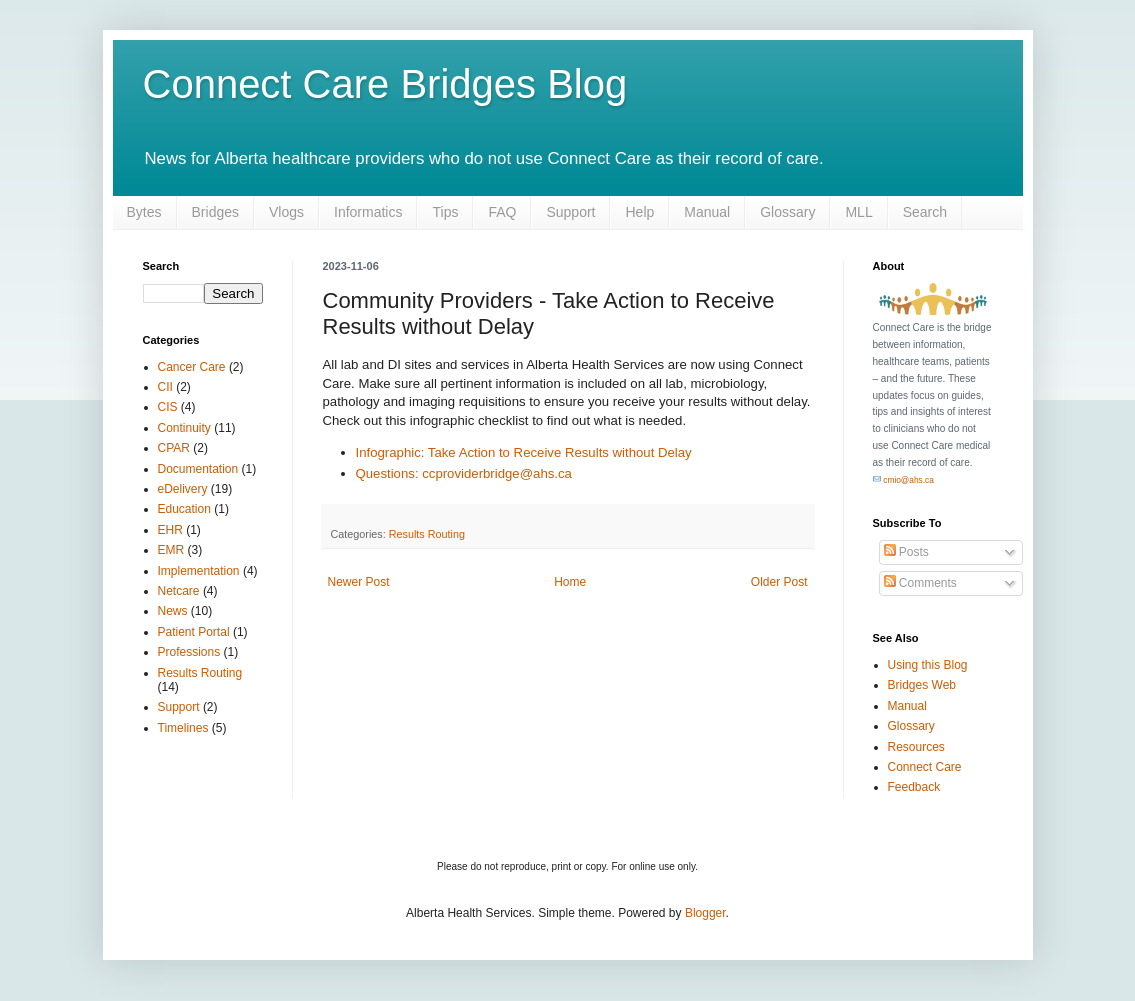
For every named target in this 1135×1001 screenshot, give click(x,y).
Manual (707, 212)
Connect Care (925, 767)
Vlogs (286, 212)
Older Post (779, 582)
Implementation (199, 571)
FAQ (502, 212)
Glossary (787, 212)
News (173, 611)
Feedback (914, 787)
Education (184, 509)
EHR (170, 530)
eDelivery (183, 489)
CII (165, 387)
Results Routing (427, 534)
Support (570, 212)
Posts (906, 552)
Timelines (183, 728)
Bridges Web (922, 685)
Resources (916, 747)
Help (639, 212)
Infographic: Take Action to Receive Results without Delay (524, 452)
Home (570, 582)
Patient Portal (194, 632)
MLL (858, 212)
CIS (168, 407)
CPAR (174, 448)
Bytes (144, 212)
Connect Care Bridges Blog (385, 84)
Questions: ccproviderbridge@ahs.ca (464, 473)
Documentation (198, 469)
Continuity (184, 428)
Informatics (368, 212)
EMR (171, 550)
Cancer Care (192, 367)
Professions (189, 652)
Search (925, 212)
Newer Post (359, 582)
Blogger (705, 913)
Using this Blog (928, 665)
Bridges (215, 212)
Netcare (179, 591)
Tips (445, 212)
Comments (920, 583)
